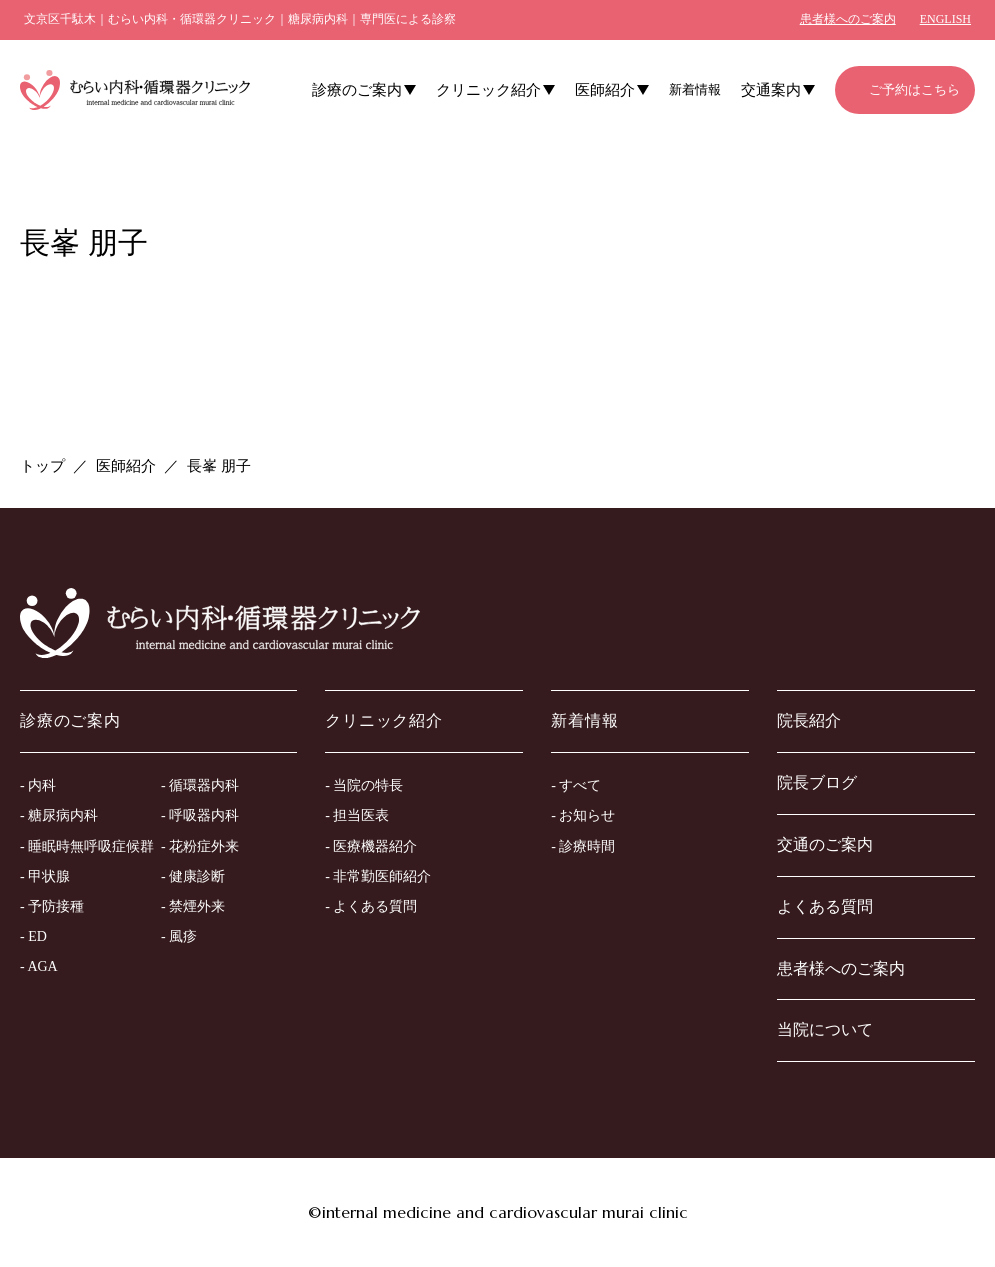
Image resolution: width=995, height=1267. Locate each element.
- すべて (576, 785)
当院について (825, 1029)
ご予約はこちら (914, 89)
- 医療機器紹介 (371, 846)
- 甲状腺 (45, 876)
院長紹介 (809, 720)
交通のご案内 (825, 844)
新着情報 (695, 89)
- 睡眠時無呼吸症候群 (87, 846)
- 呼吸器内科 (200, 815)
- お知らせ (583, 815)
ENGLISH (945, 19)
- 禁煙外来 (193, 906)
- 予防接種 (52, 906)
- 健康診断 (193, 876)
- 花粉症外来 (200, 846)
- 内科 (38, 785)
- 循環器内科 (200, 785)
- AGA (39, 966)
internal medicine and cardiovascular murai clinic (505, 1212)
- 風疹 (179, 936)
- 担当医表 (357, 815)
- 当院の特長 (364, 785)
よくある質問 (825, 906)
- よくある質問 (371, 906)
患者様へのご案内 (848, 19)
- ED (33, 936)
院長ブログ (817, 782)
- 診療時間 (583, 846)
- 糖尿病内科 (59, 815)
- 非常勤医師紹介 (378, 876)
